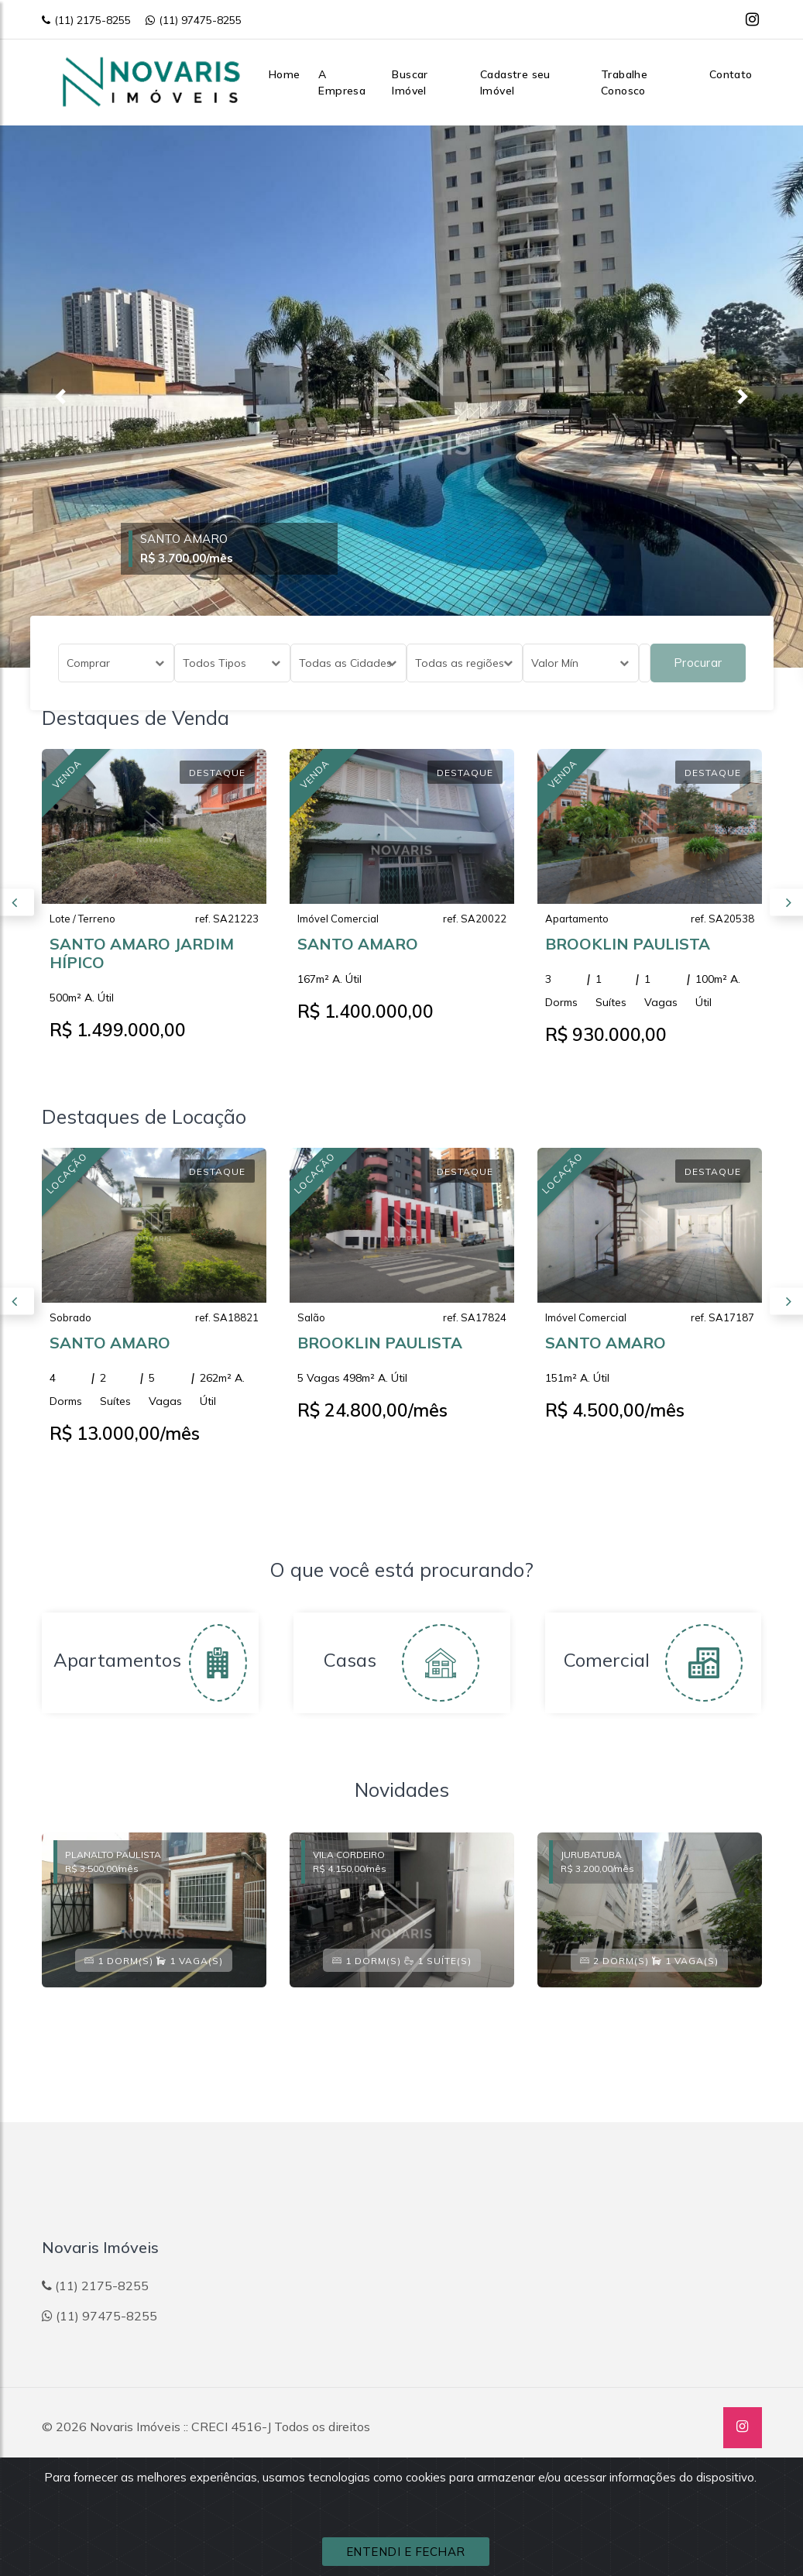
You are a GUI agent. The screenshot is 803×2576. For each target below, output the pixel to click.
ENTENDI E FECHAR (405, 2551)
